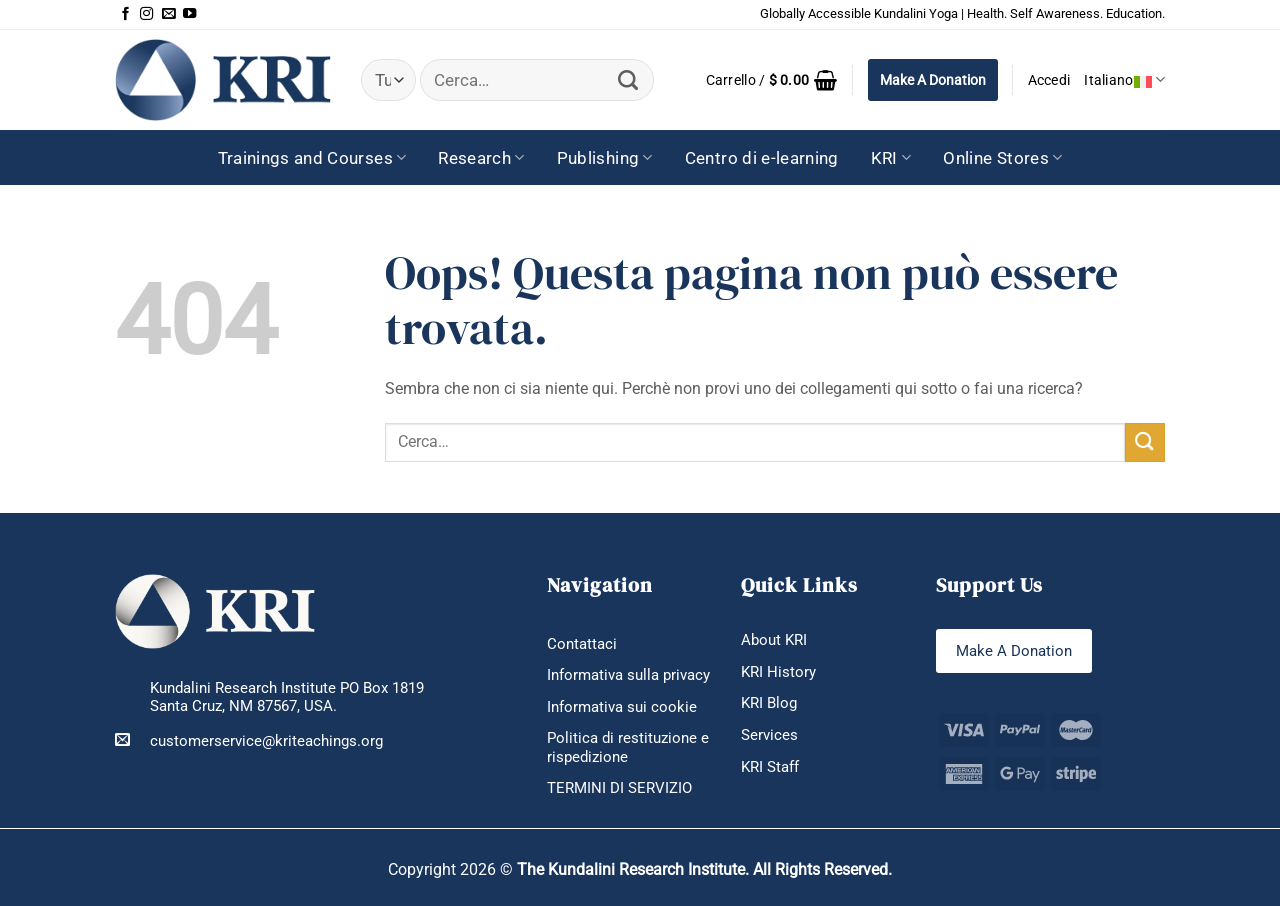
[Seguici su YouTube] (189, 14)
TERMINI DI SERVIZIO (619, 788)
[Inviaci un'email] (168, 14)
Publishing (605, 158)
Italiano (1124, 79)
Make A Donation (933, 80)
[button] (772, 80)
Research (481, 158)
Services (769, 735)
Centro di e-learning (762, 158)
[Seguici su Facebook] (125, 14)
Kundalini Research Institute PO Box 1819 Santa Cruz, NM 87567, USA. (287, 697)
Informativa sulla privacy (628, 675)
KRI (891, 158)
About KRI (774, 640)
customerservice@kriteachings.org (249, 740)
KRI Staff (770, 767)
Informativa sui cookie (622, 707)
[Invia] (628, 80)
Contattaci (582, 644)
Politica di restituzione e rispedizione (628, 747)
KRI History (778, 672)
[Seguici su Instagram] (146, 14)
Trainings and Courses (312, 158)
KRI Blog (769, 703)
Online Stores (1002, 158)
